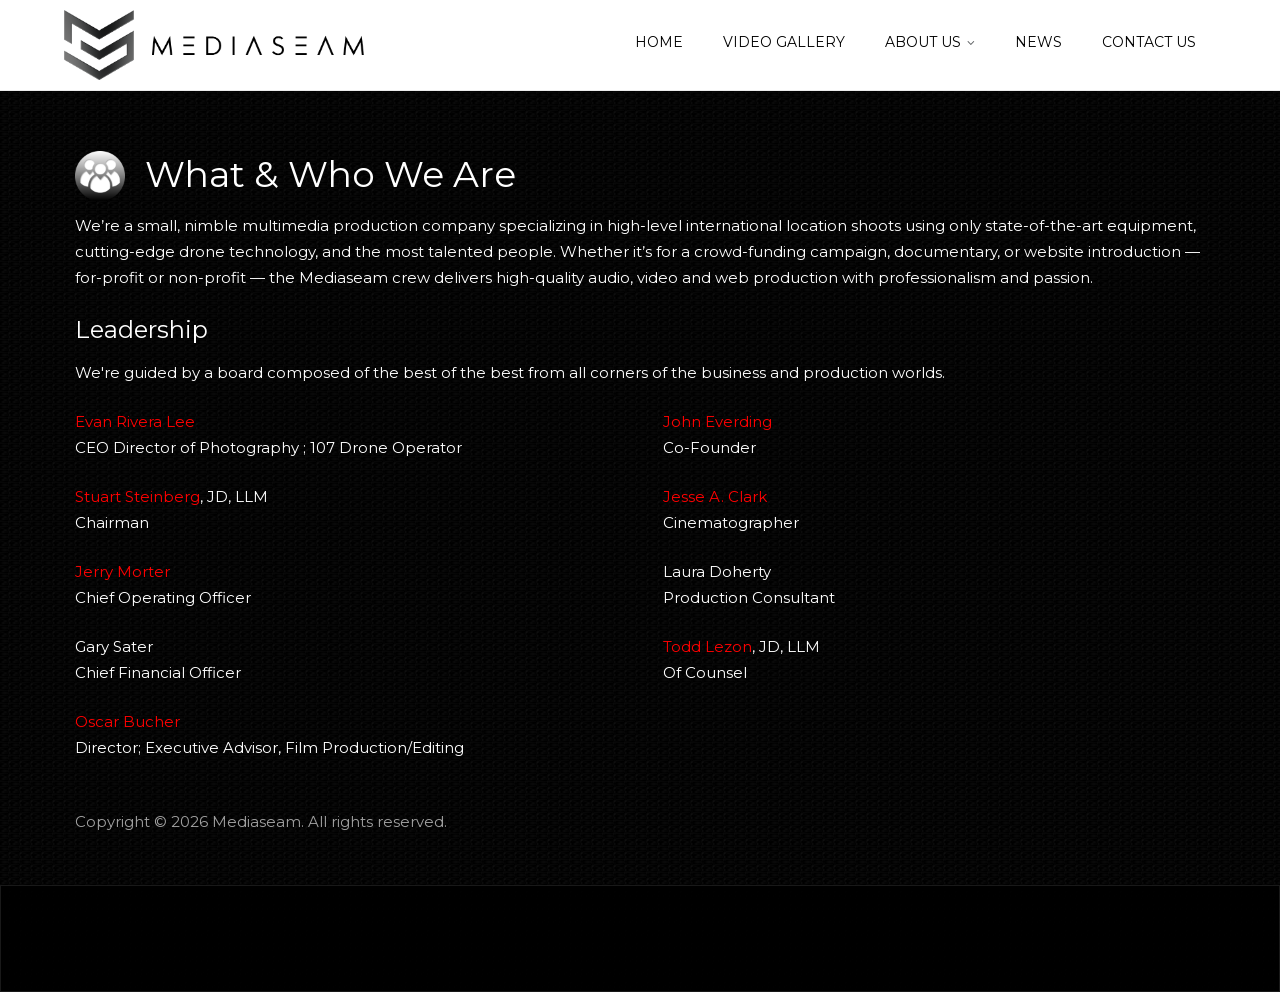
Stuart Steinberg (137, 496)
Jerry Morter (122, 571)
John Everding (717, 421)
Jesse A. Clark (715, 496)
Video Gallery (784, 42)
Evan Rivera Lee (135, 421)
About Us (923, 42)
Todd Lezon (707, 646)
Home (659, 42)
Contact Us (1149, 42)
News (1038, 42)
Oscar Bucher (127, 721)
